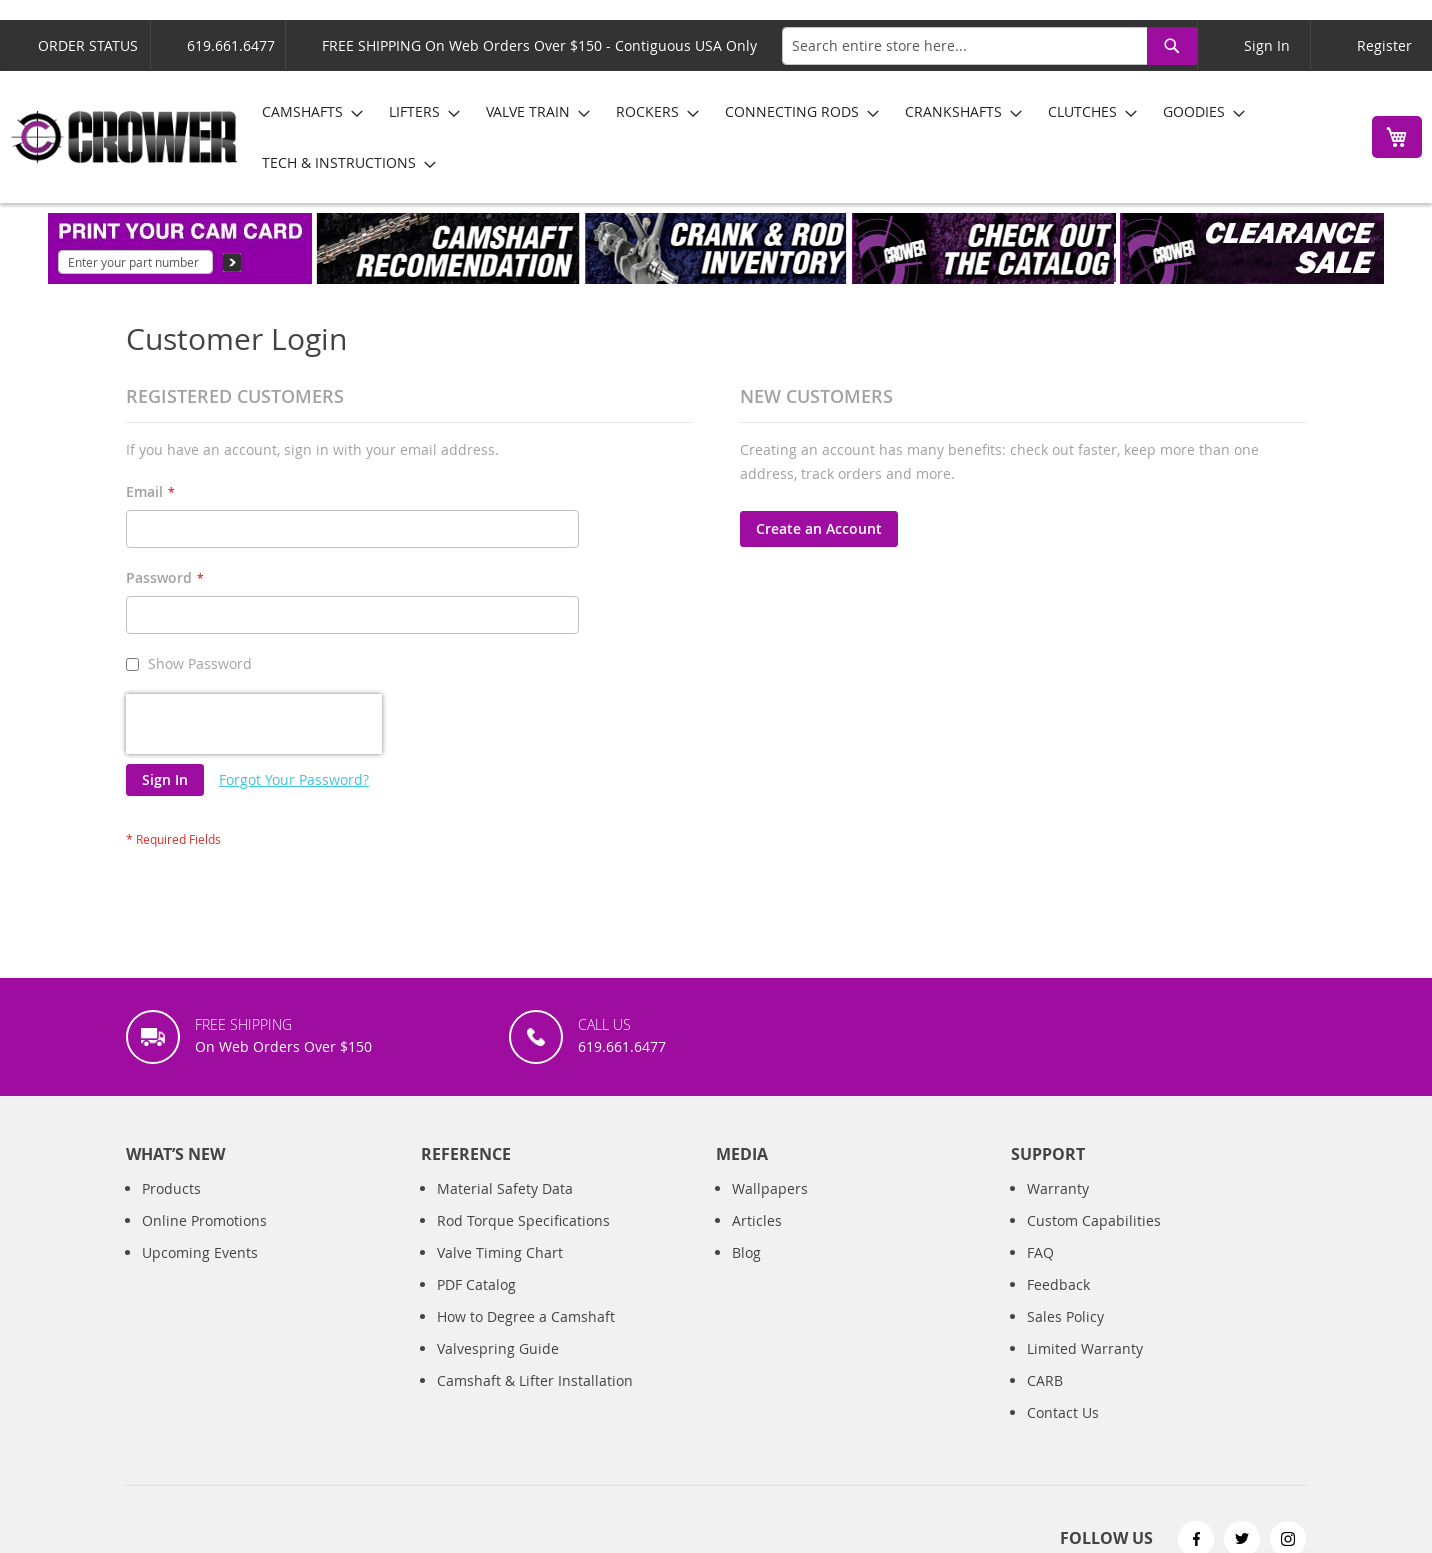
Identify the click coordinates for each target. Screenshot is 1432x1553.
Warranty (1058, 1188)
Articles (757, 1220)
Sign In (1267, 45)
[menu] (799, 137)
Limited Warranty (1085, 1348)
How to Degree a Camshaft (526, 1316)
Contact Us (1063, 1412)
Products (171, 1188)
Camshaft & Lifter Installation (535, 1380)
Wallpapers (770, 1188)
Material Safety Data (505, 1188)
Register (1384, 45)
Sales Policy (1065, 1316)
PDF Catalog (476, 1284)
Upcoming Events (200, 1252)
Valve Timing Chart (500, 1252)
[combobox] (989, 46)
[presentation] (254, 724)
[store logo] (125, 137)
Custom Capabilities (1094, 1220)
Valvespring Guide (498, 1348)
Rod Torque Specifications (523, 1220)
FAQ (1040, 1252)
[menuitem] (306, 111)
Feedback (1058, 1284)
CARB (1045, 1380)
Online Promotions (204, 1220)
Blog (746, 1252)
